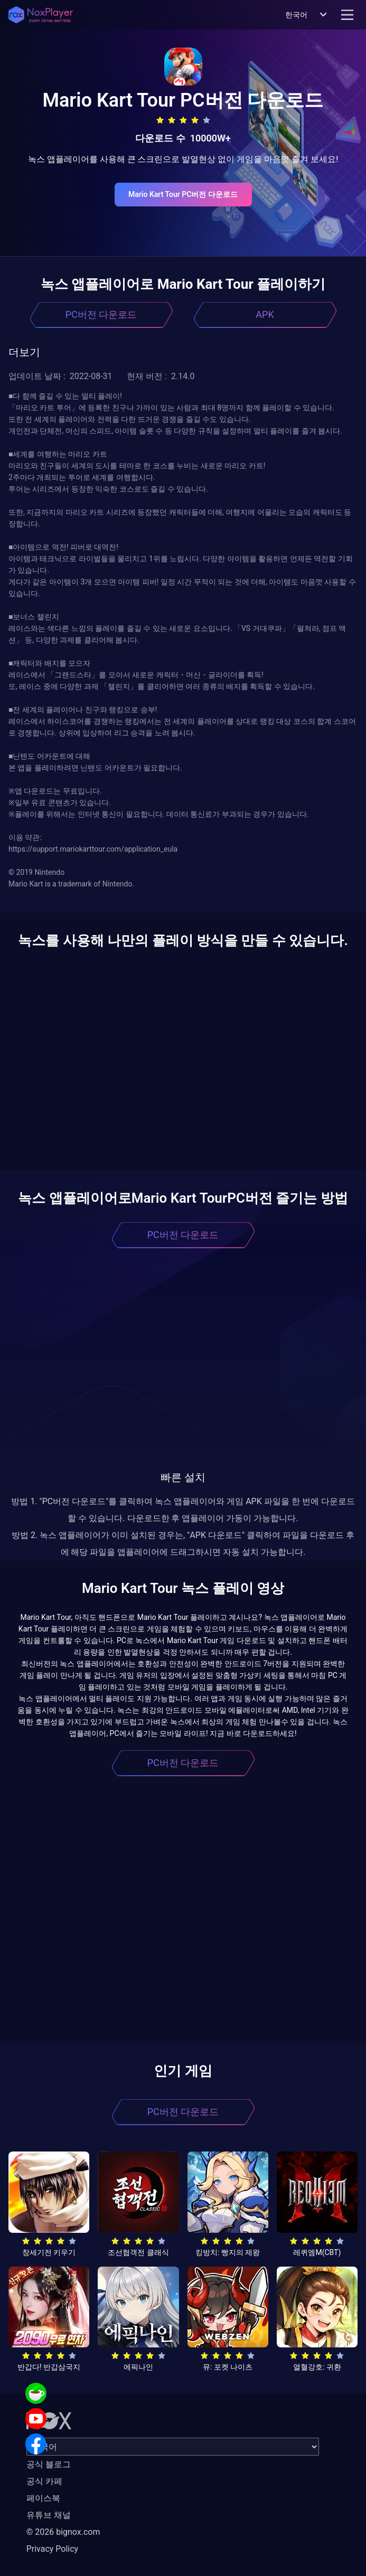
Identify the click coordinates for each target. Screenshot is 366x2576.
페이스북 (43, 2498)
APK (265, 314)
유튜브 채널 (48, 2515)
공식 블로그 (48, 2464)
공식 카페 (44, 2481)
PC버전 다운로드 (101, 314)
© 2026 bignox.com (63, 2532)
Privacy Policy (52, 2549)
